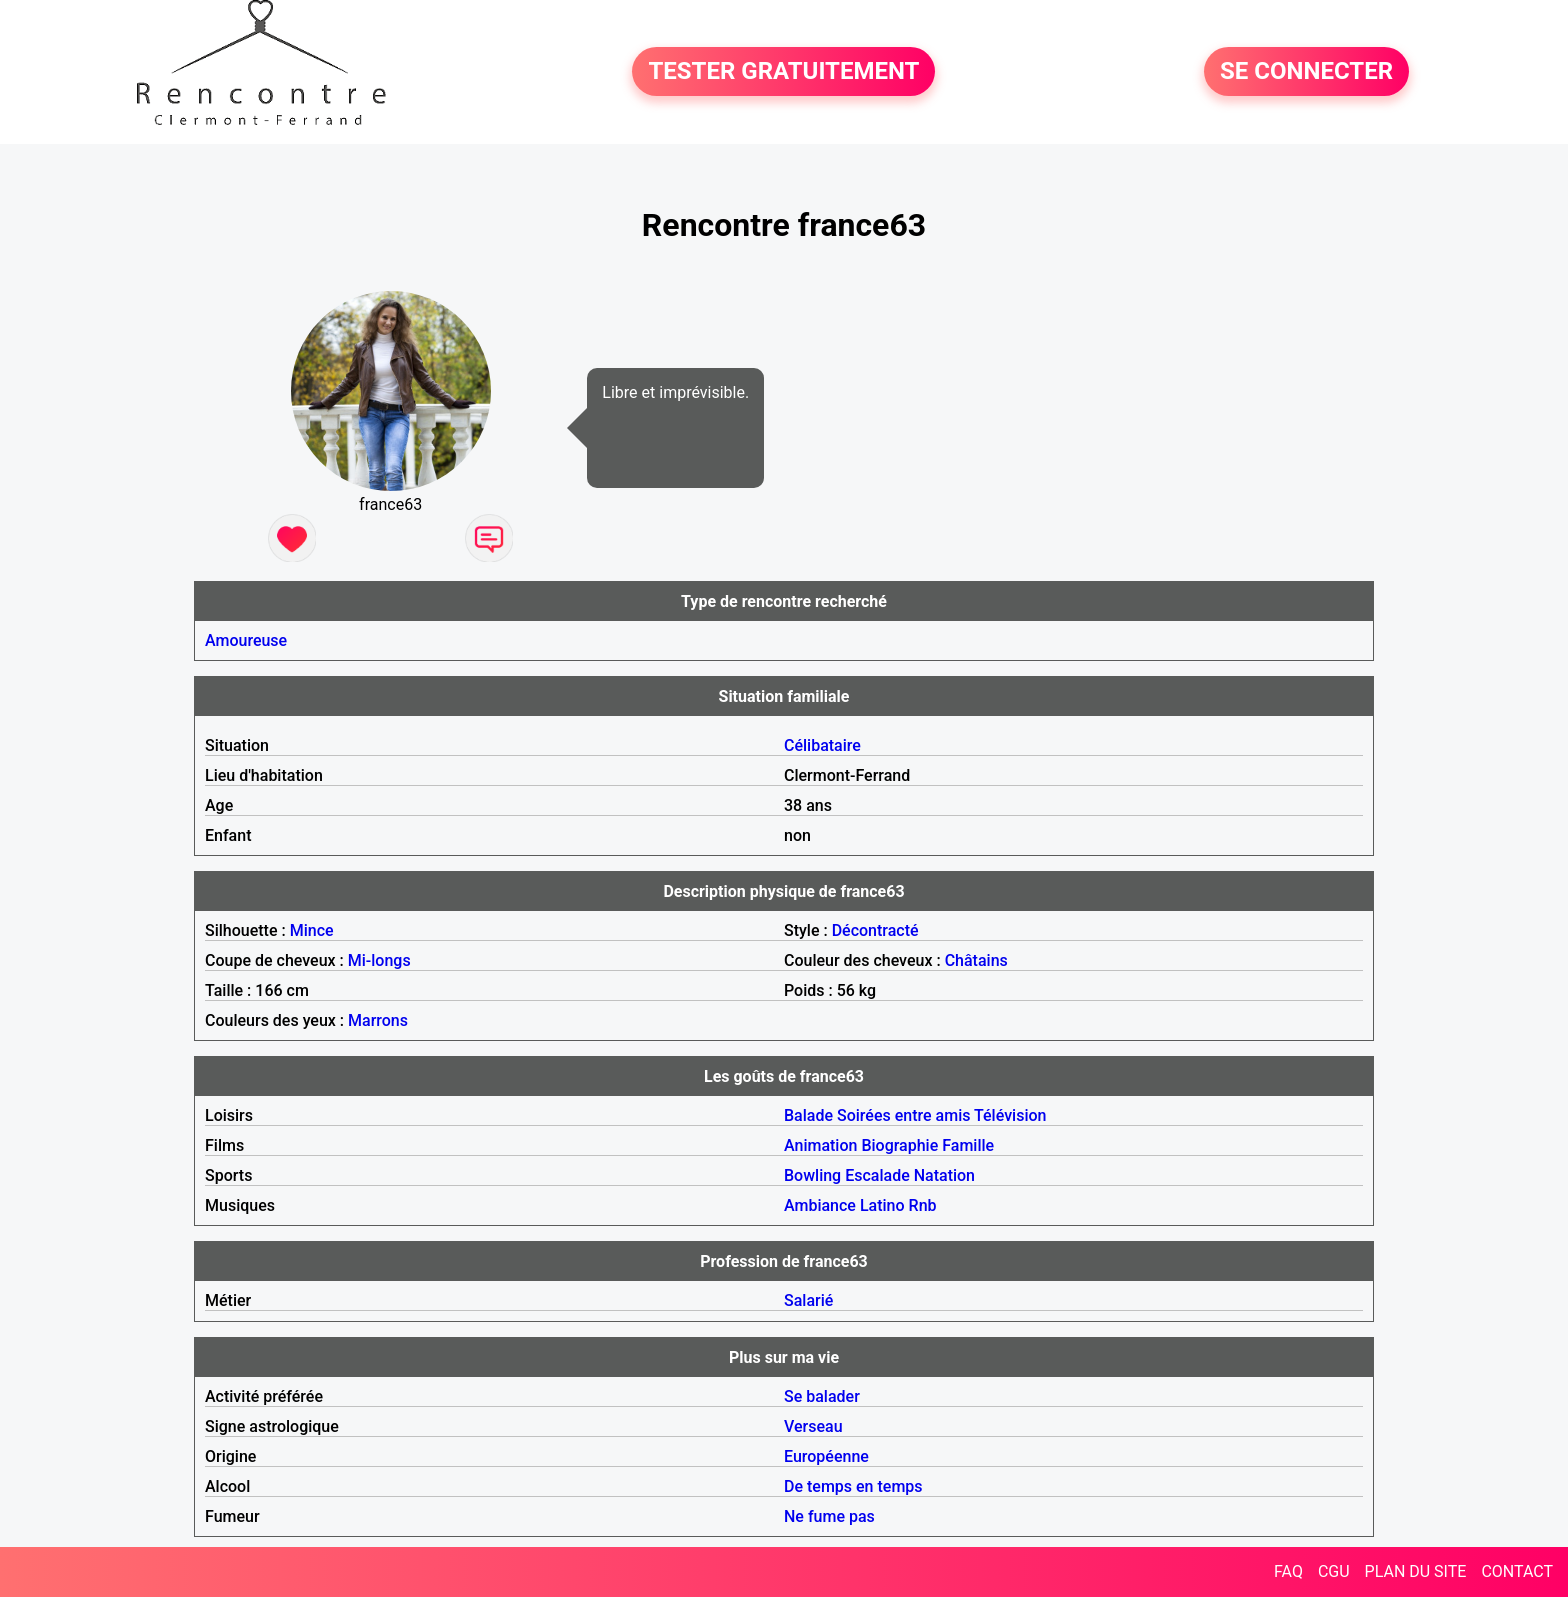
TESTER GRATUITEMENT (783, 72)
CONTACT (1517, 1571)
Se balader (822, 1396)
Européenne (826, 1456)
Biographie (899, 1145)
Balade (808, 1115)
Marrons (378, 1020)
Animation (820, 1145)
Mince (312, 930)
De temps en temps (853, 1486)
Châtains (976, 960)
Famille (968, 1145)
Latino (882, 1205)
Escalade (877, 1175)
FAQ (1288, 1571)
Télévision (1010, 1115)
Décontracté (875, 930)
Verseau (813, 1426)
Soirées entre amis (903, 1115)
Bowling (812, 1175)
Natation (944, 1175)
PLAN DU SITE (1416, 1571)
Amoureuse (246, 640)
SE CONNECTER (1306, 72)
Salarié (808, 1300)
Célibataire (822, 745)
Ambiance (820, 1205)
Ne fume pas (829, 1516)
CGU (1334, 1571)
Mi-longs (379, 960)
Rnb (923, 1205)
